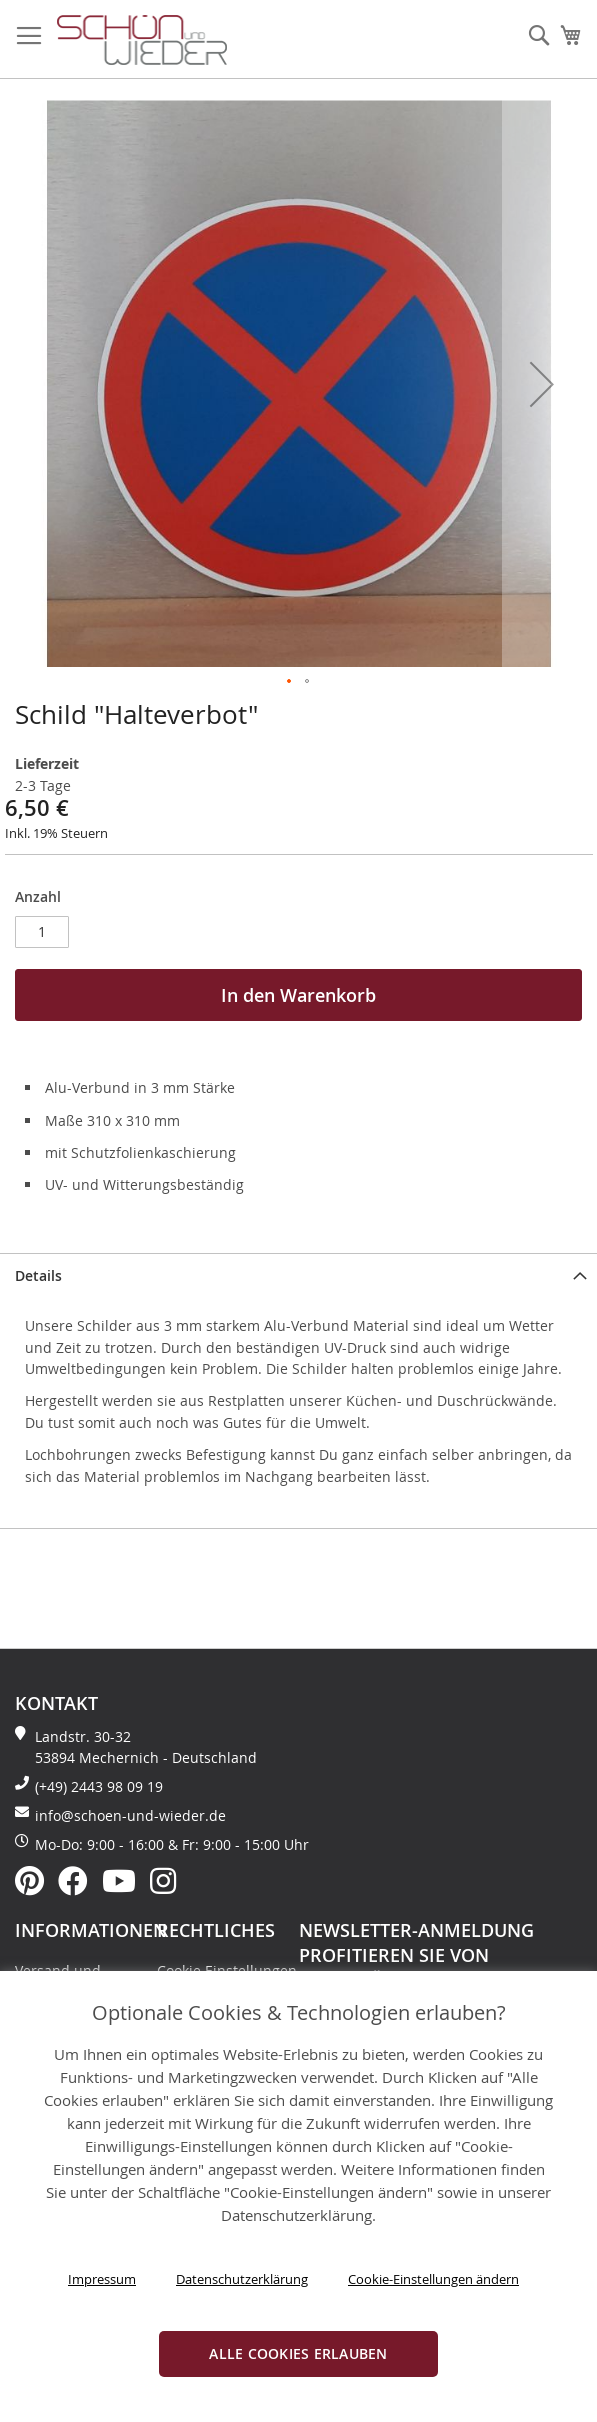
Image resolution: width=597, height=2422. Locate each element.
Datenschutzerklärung (242, 2279)
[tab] (298, 1274)
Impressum (102, 2279)
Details (38, 1275)
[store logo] (142, 40)
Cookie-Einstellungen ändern (433, 2279)
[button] (542, 383)
